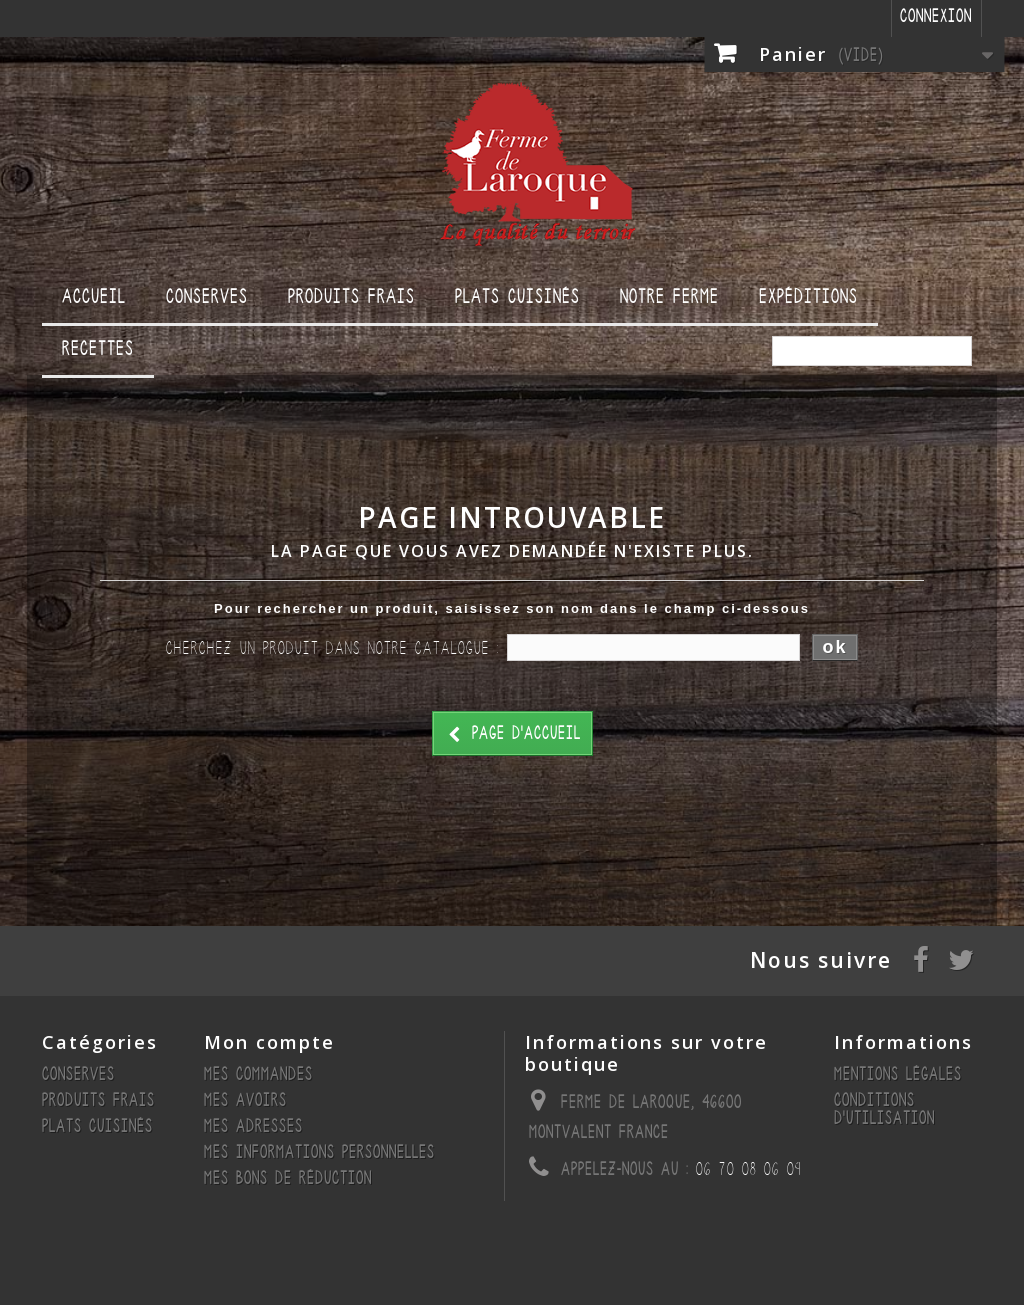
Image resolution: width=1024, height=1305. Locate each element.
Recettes (98, 348)
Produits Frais (351, 296)
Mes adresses (253, 1126)
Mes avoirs (245, 1100)
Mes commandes (258, 1074)
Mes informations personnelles (319, 1152)
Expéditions (808, 296)
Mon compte (269, 1042)
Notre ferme (669, 296)
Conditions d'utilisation (884, 1109)
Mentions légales (898, 1074)
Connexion (936, 16)
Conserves (207, 296)
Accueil (94, 296)
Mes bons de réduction (288, 1178)
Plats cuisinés (517, 296)
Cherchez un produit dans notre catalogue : (333, 649)
